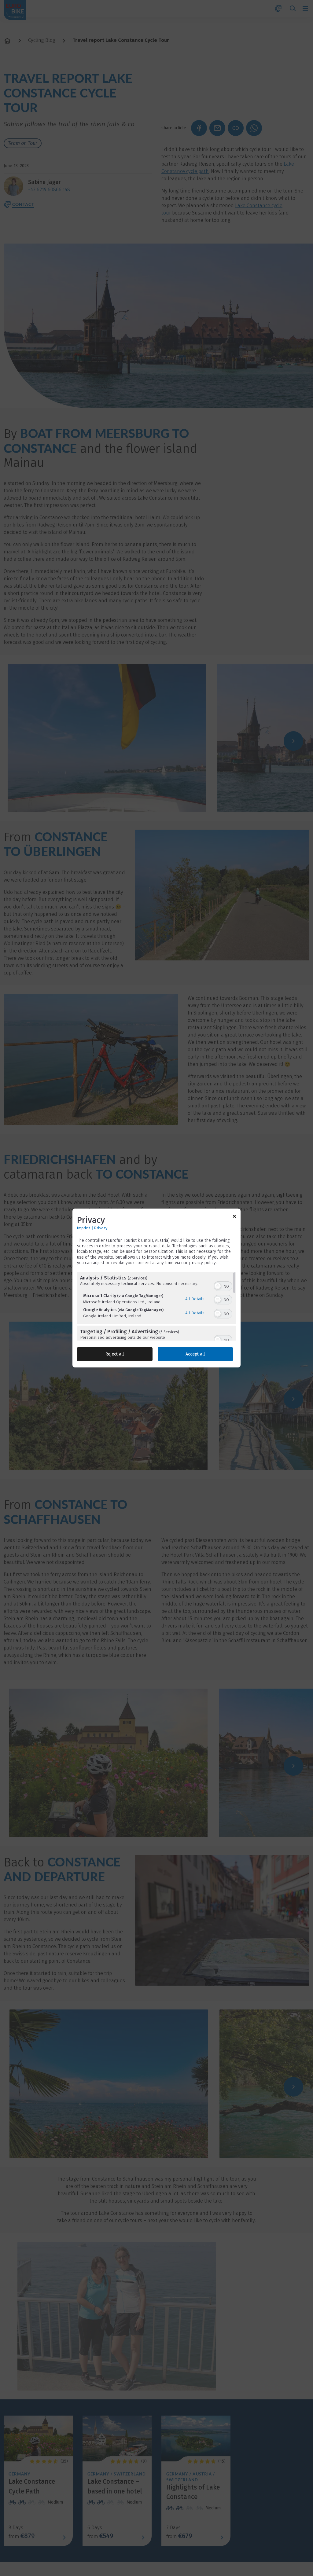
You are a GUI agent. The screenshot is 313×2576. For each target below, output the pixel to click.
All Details (194, 1298)
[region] (156, 1306)
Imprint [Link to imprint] (83, 1228)
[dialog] (156, 1288)
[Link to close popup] (234, 1217)
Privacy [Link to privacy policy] (100, 1228)
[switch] (223, 1285)
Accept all (195, 1354)
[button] (218, 1286)
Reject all (114, 1354)
